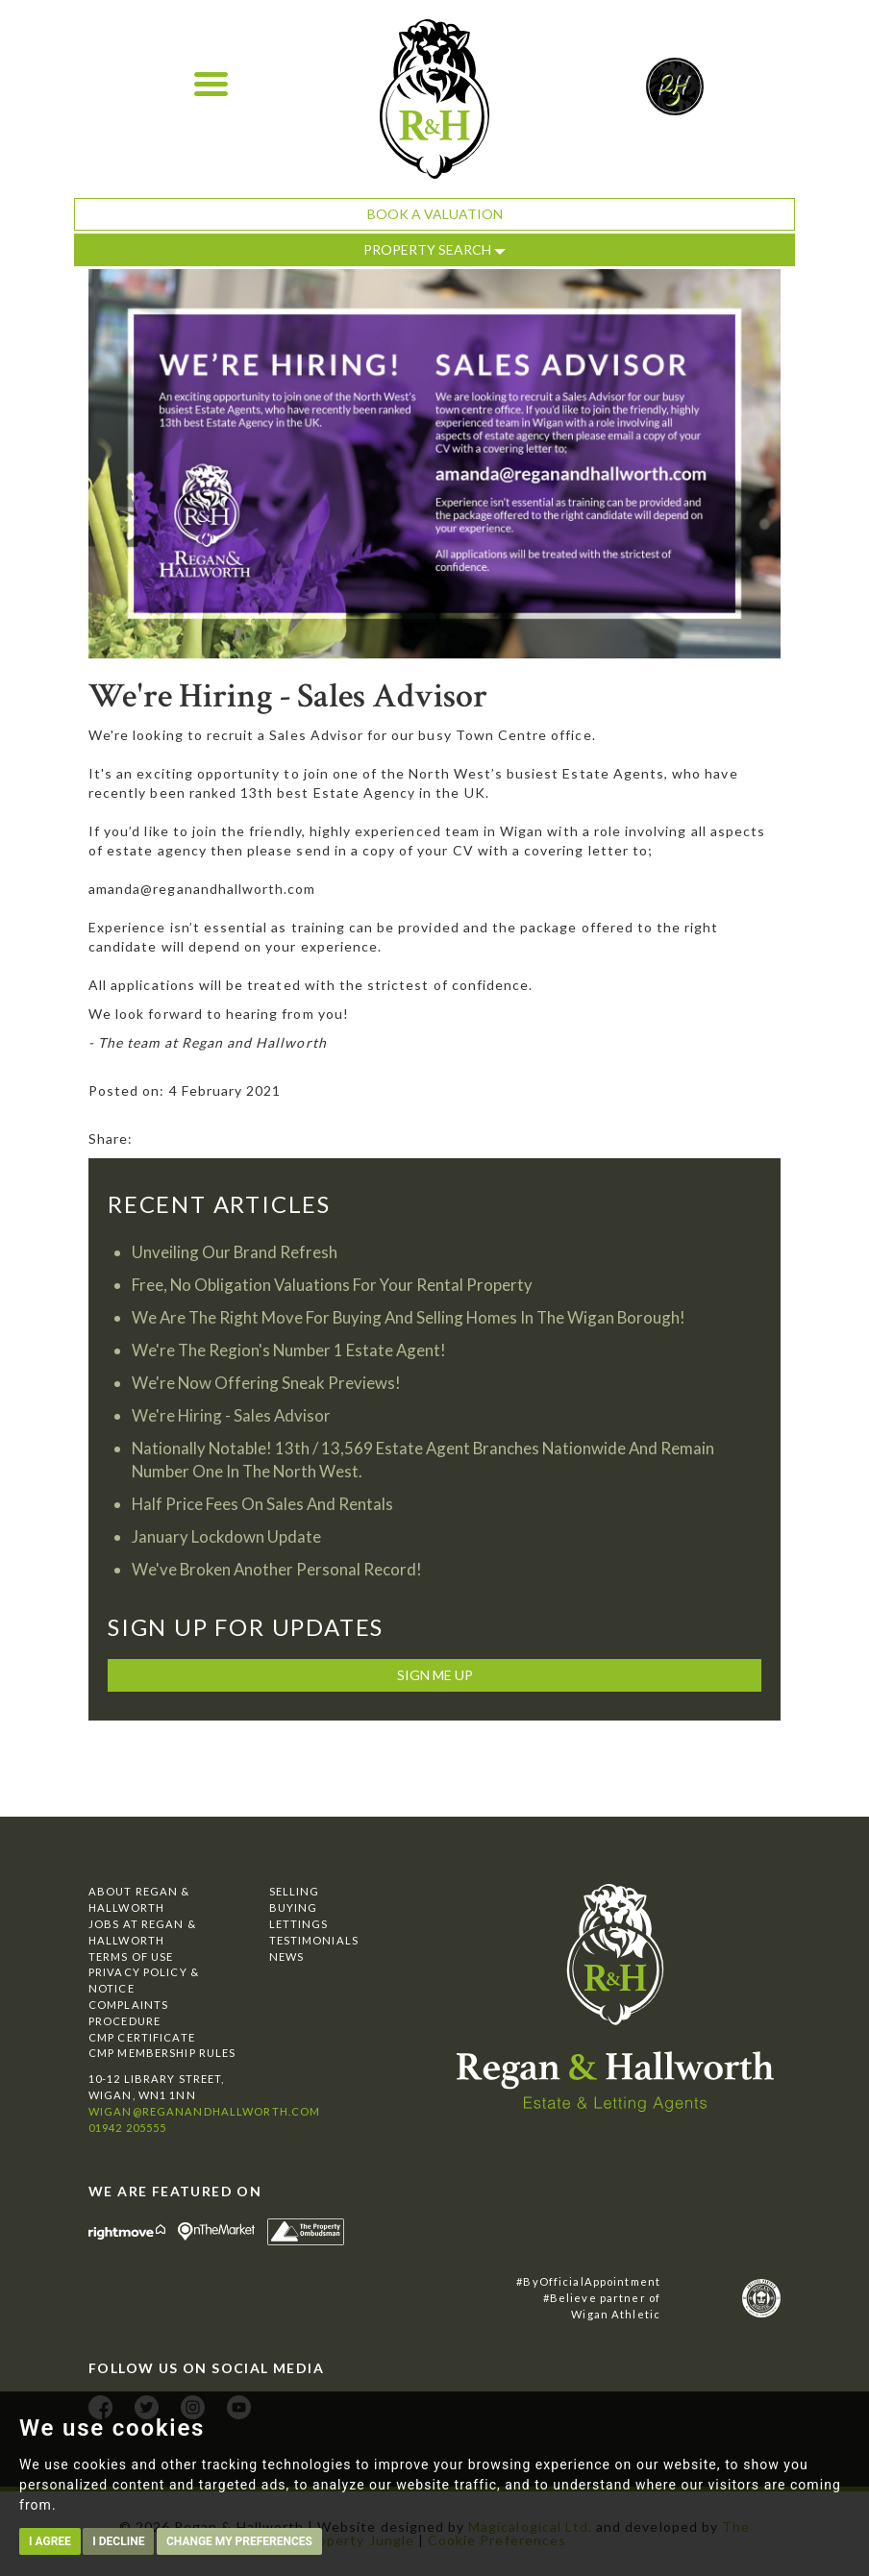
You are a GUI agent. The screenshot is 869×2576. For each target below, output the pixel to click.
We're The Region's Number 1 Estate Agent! (289, 1350)
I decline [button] (118, 2541)
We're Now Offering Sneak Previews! (266, 1383)
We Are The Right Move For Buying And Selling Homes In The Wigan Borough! (408, 1317)
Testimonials (314, 1940)
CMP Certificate (141, 2037)
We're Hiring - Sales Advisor (231, 1415)
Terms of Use (130, 1956)
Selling (294, 1891)
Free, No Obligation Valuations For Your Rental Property (332, 1285)
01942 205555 (127, 2127)
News (286, 1956)
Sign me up (435, 1675)
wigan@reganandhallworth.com (204, 2111)
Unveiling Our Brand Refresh (234, 1252)
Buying (293, 1907)
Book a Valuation (435, 214)
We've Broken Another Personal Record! (277, 1569)
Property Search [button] (434, 249)
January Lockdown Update (226, 1536)
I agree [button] (50, 2541)
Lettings (299, 1924)
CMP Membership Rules (162, 2052)
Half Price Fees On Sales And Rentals (262, 1504)
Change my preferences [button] (239, 2541)
